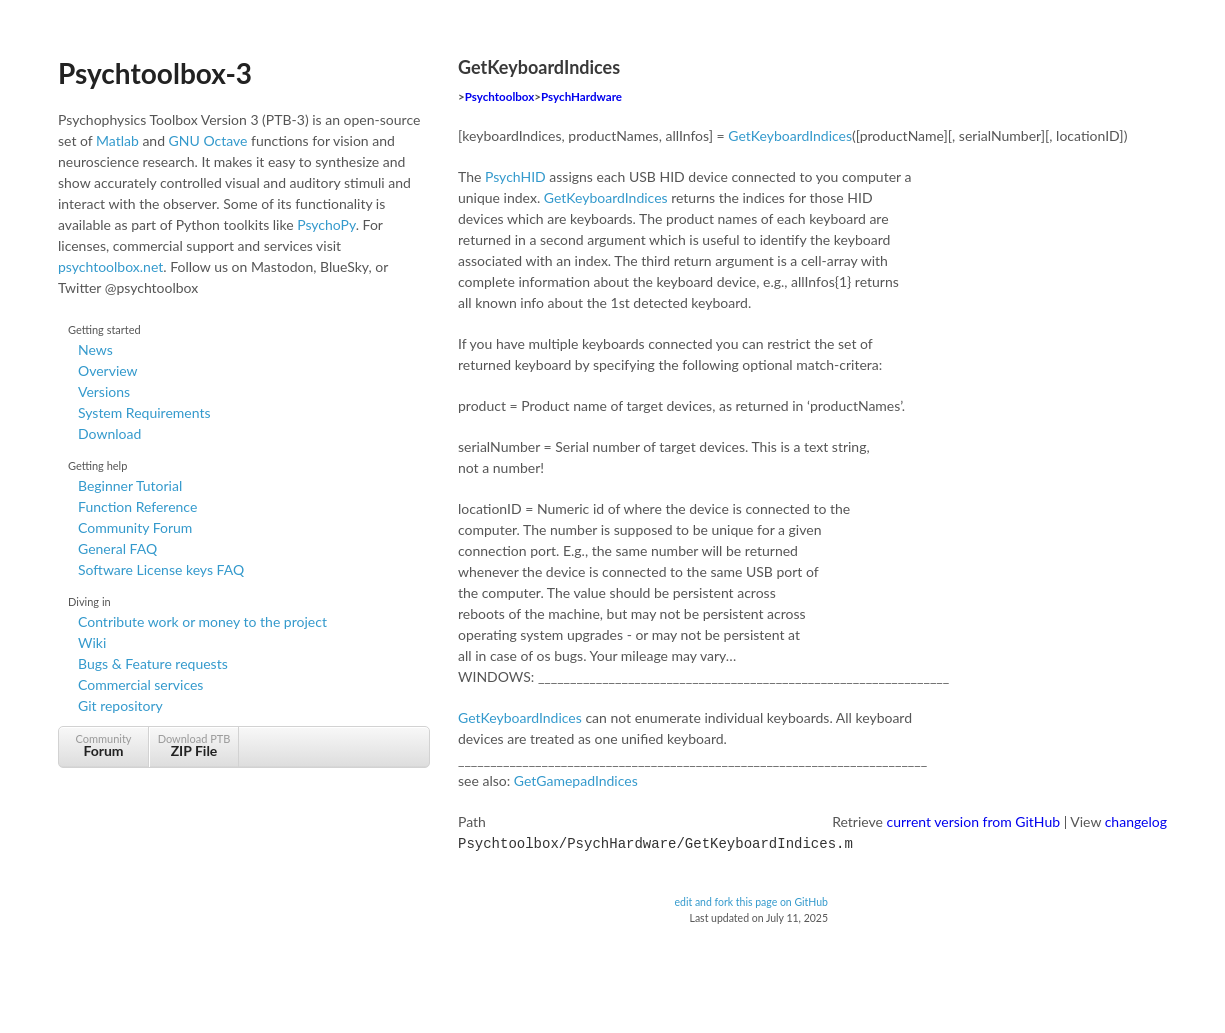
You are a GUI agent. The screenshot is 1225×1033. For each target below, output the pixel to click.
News (95, 349)
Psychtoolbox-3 (155, 73)
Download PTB (194, 745)
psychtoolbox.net (110, 266)
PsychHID (515, 176)
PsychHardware (581, 96)
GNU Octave (208, 140)
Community (103, 745)
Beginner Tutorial (130, 485)
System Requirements (144, 412)
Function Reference (137, 506)
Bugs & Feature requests (153, 663)
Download (109, 433)
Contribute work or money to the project (202, 621)
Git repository (120, 705)
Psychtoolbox (500, 96)
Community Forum (135, 527)
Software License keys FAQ (161, 569)
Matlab (117, 140)
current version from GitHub (974, 821)
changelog (1136, 821)
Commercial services (140, 684)
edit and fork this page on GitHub (751, 900)
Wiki (92, 642)
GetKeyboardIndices (790, 135)
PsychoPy (326, 224)
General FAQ (117, 548)
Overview (108, 370)
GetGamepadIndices (576, 780)
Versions (104, 391)
